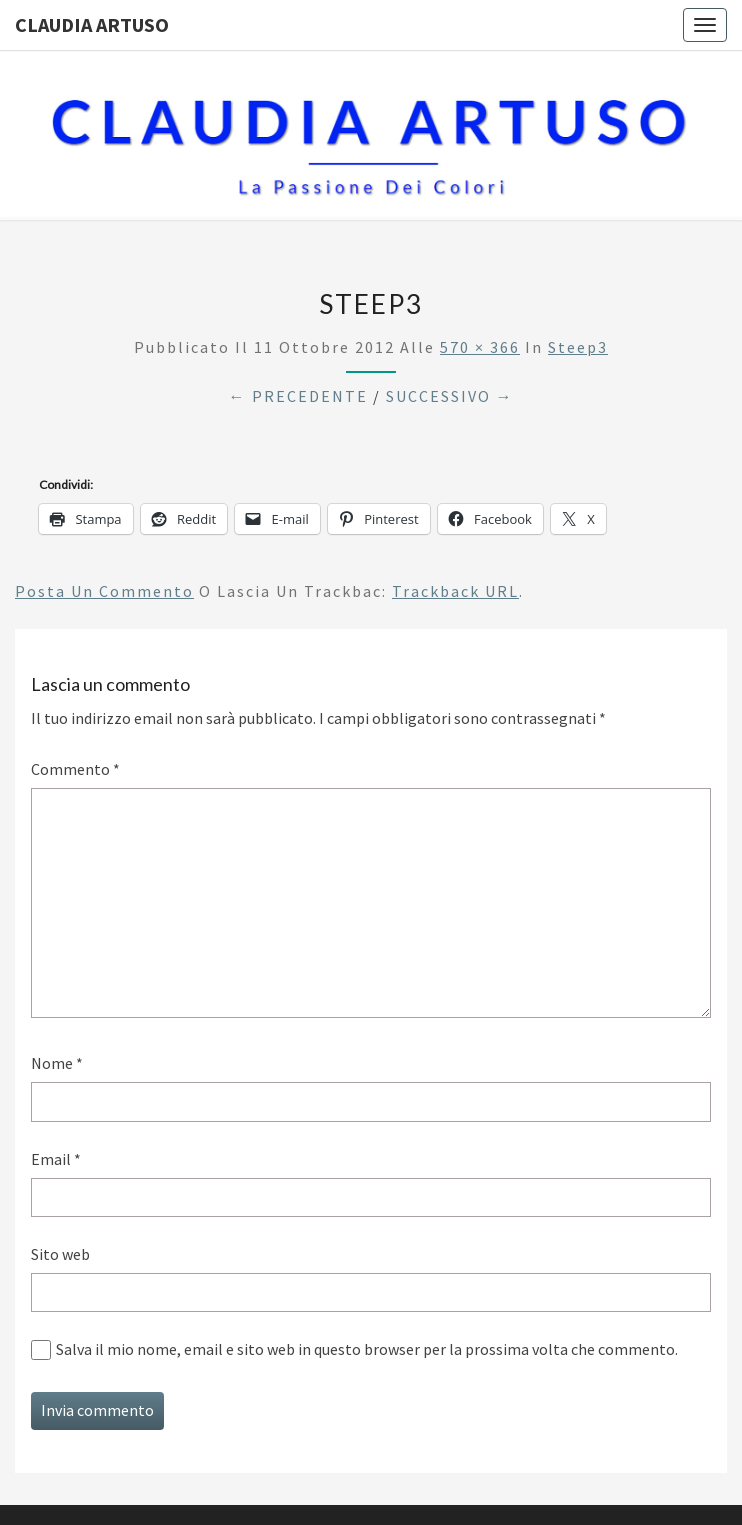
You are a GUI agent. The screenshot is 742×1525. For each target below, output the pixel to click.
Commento (75, 769)
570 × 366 (480, 347)
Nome (57, 1063)
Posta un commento (104, 591)
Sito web (60, 1254)
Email (56, 1159)
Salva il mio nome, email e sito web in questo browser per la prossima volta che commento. (367, 1349)
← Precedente (298, 396)
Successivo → (450, 396)
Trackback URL (455, 591)
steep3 (578, 347)
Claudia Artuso (92, 24)
